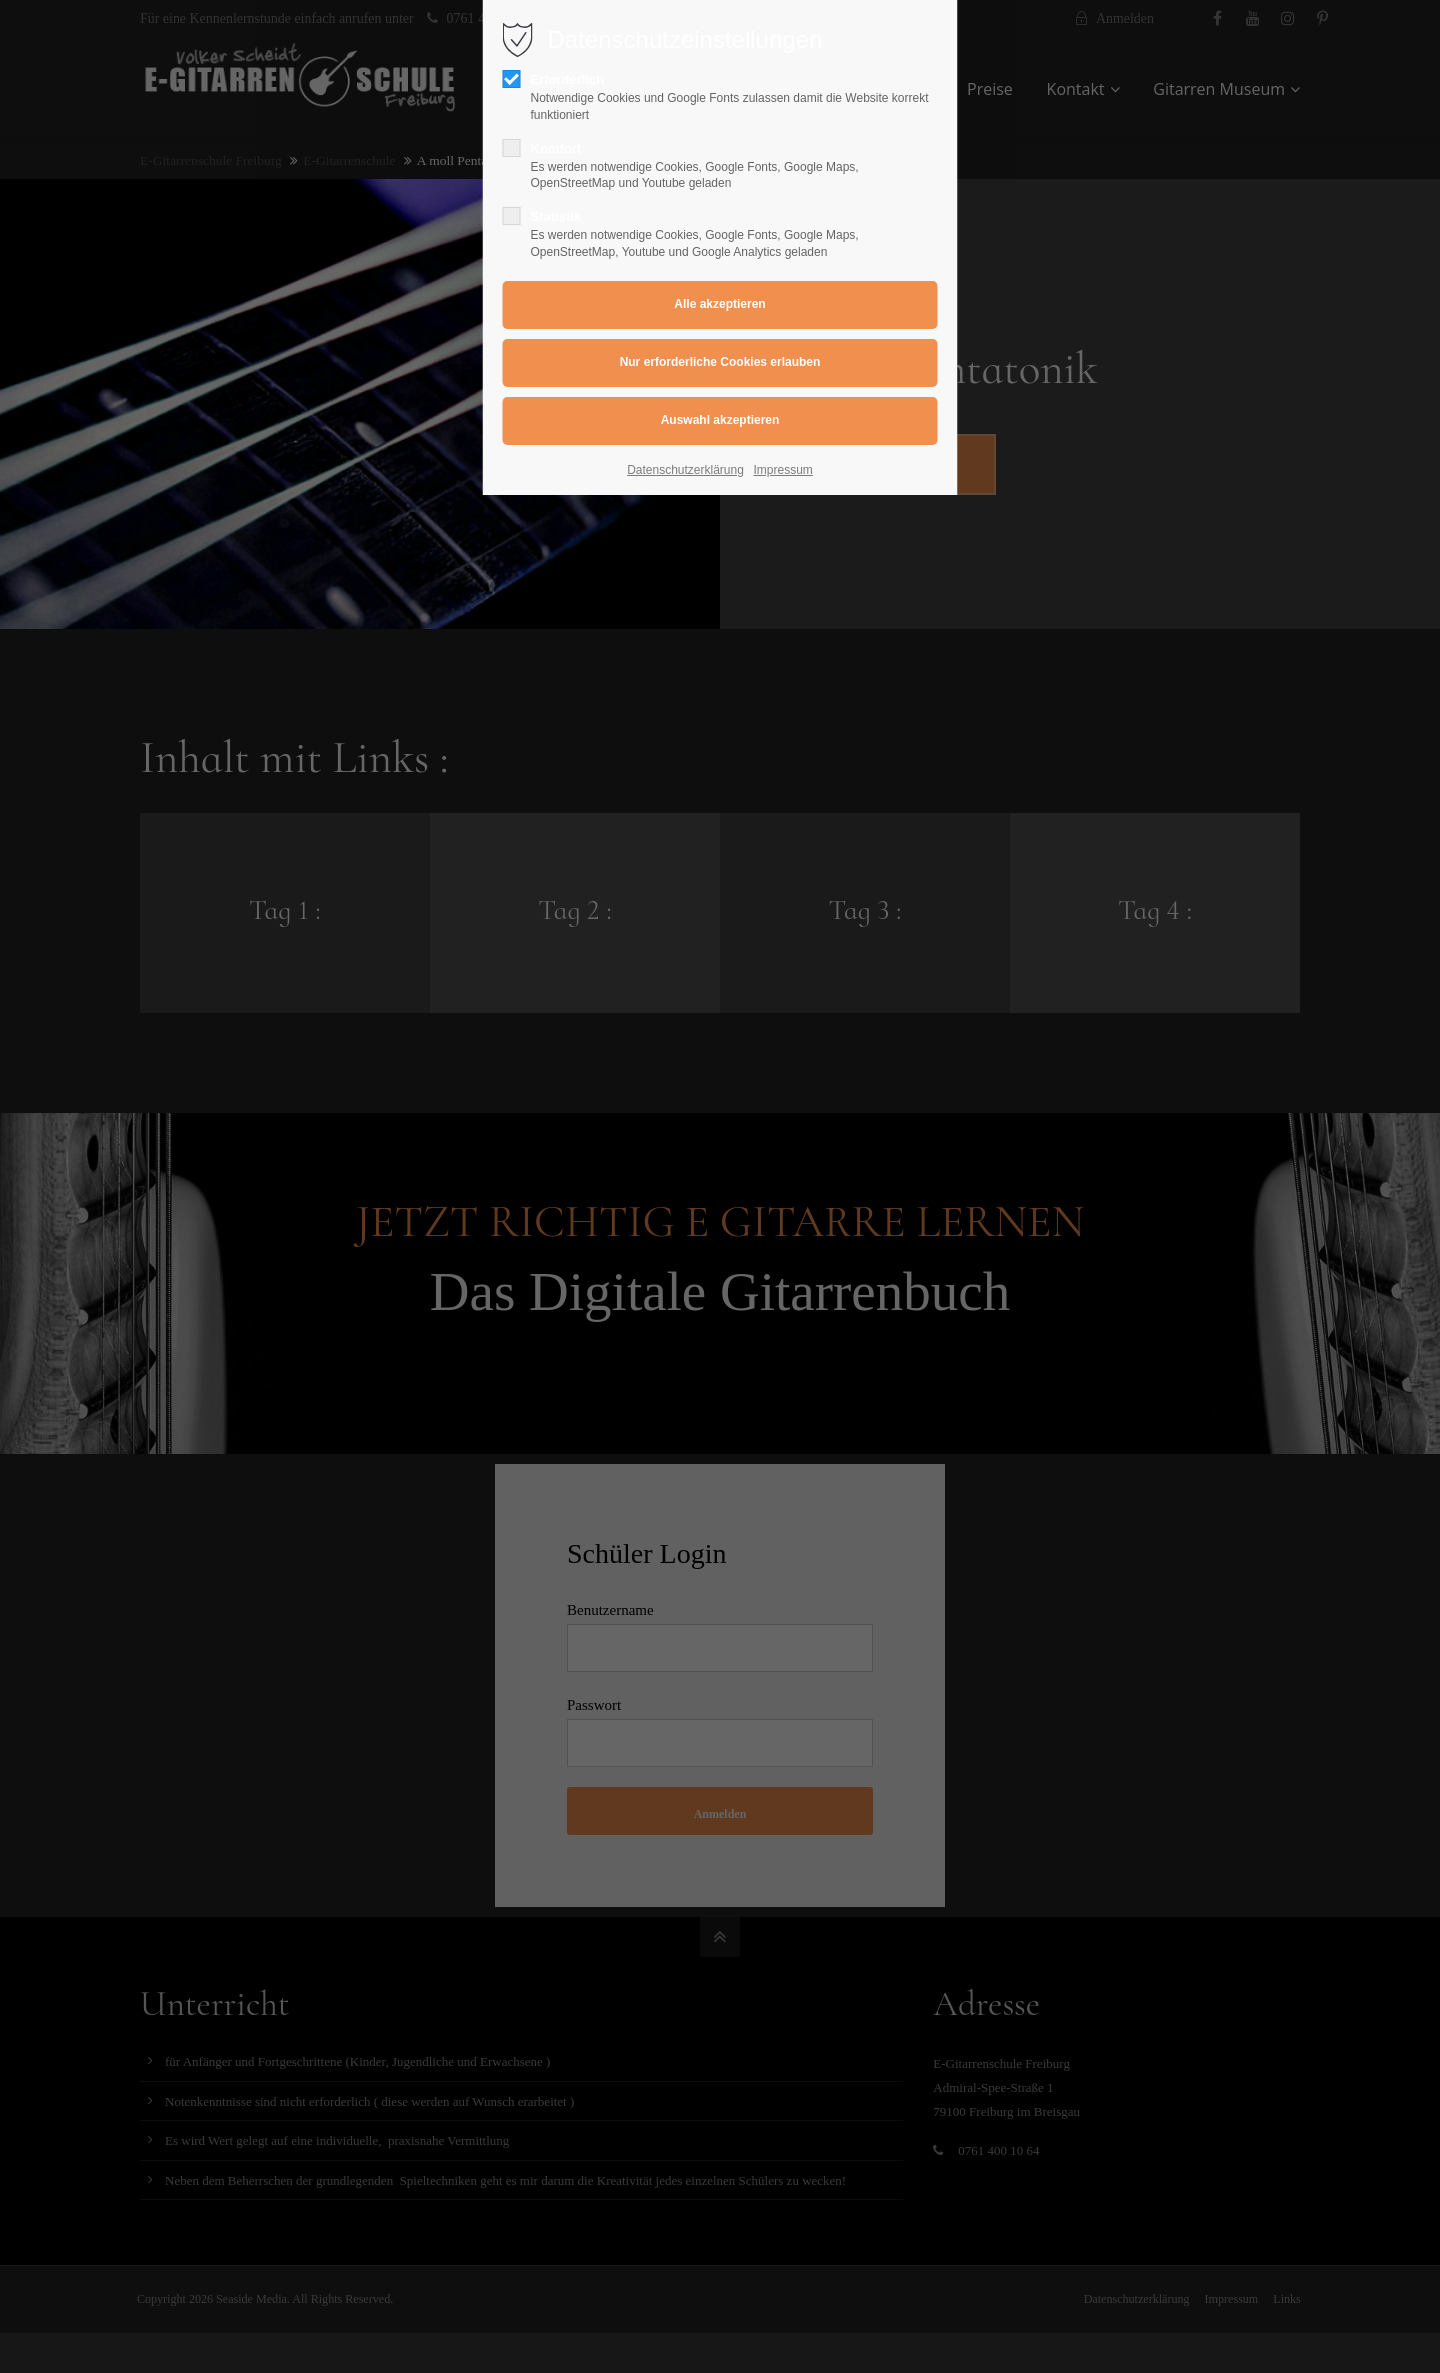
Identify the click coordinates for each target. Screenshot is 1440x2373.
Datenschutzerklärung (685, 470)
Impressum (783, 470)
